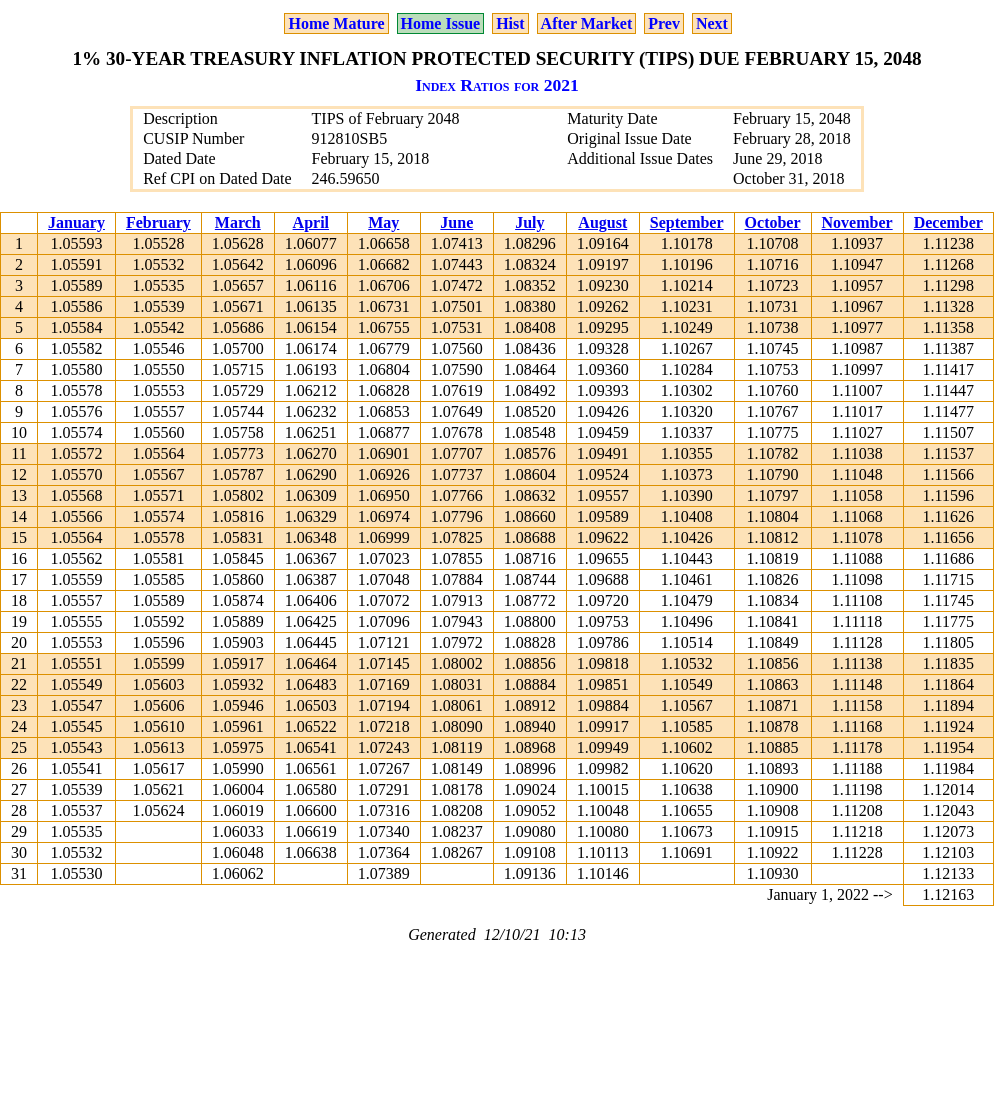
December (948, 222)
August (602, 222)
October (773, 222)
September (687, 222)
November (857, 222)
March (238, 222)
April (311, 222)
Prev (664, 23)
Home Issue (441, 23)
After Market (587, 23)
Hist (510, 23)
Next (712, 23)
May (383, 222)
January (76, 222)
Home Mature (336, 23)
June (456, 222)
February (158, 222)
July (529, 222)
